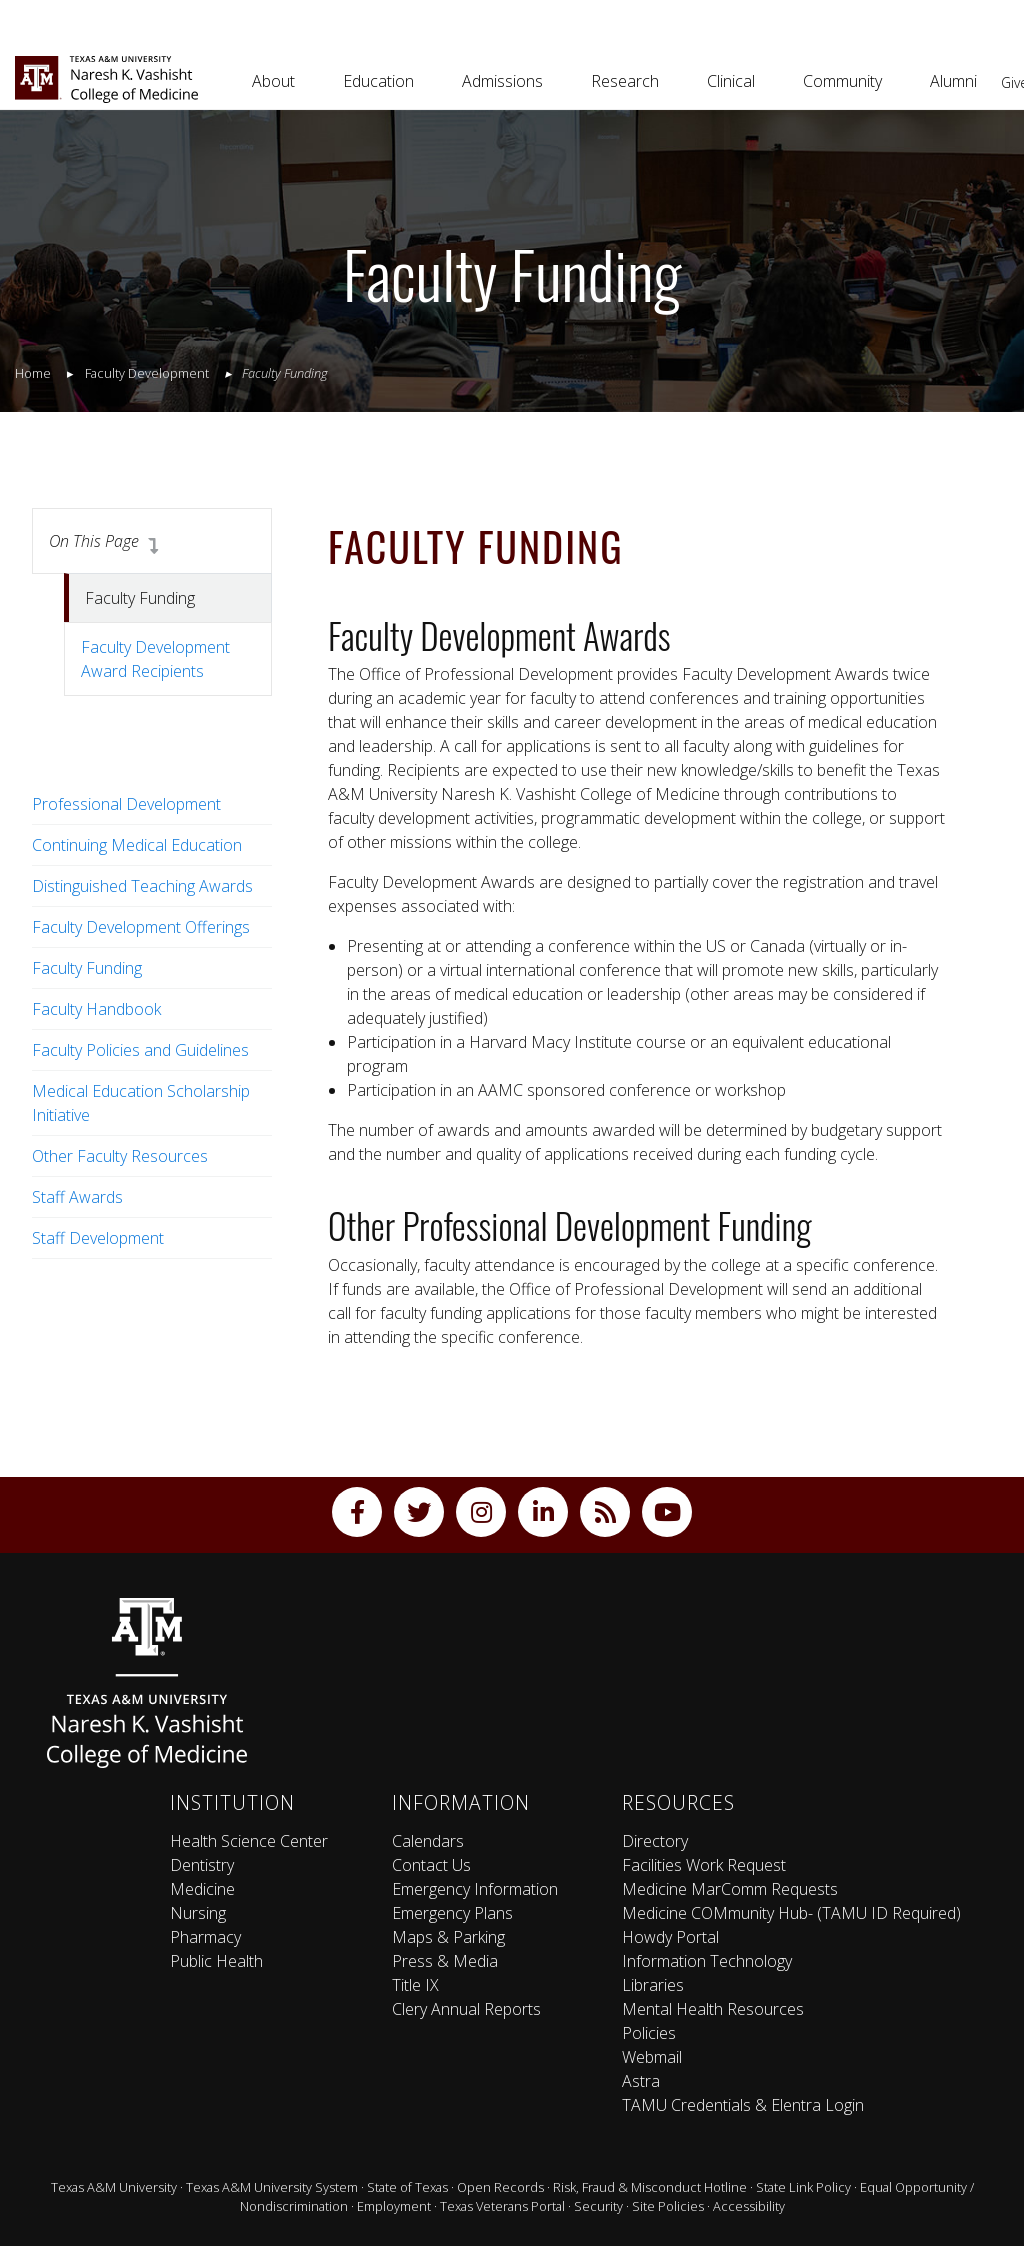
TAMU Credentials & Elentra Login (743, 2105)
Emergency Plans (452, 1913)
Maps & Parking (448, 1937)
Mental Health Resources (713, 2009)
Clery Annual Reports (466, 2009)
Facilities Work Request (704, 1865)
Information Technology (707, 1961)
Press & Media (445, 1961)
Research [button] (625, 81)
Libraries (653, 1985)
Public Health (216, 1961)
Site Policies (668, 2206)
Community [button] (842, 81)
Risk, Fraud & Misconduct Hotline (650, 2187)
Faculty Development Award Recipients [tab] (155, 659)
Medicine (202, 1889)
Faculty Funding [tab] (140, 598)
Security (598, 2206)
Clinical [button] (731, 81)
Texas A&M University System (272, 2187)
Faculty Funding (87, 968)
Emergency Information (475, 1889)
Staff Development (98, 1238)
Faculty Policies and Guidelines (140, 1050)
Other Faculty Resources (120, 1156)
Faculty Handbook (96, 1009)
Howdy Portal (670, 1937)
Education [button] (378, 81)
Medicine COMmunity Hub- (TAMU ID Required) (791, 1913)
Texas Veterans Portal (502, 2206)
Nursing (198, 1913)
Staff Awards (77, 1197)
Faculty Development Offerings (141, 927)
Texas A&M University (114, 2187)
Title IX (415, 1985)
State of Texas (407, 2187)
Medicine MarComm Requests (730, 1889)
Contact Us (431, 1865)
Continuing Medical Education (137, 845)
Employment (394, 2206)
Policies (649, 2033)
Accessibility (749, 2206)
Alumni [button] (953, 81)
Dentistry (202, 1865)
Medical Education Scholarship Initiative (141, 1103)
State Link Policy (803, 2187)
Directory (655, 1841)
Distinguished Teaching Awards (142, 886)
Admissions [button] (502, 81)
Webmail (652, 2057)
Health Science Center (249, 1841)
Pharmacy (205, 1937)
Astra (641, 2081)
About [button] (273, 81)
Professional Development (126, 804)
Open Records (500, 2187)
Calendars (428, 1841)
